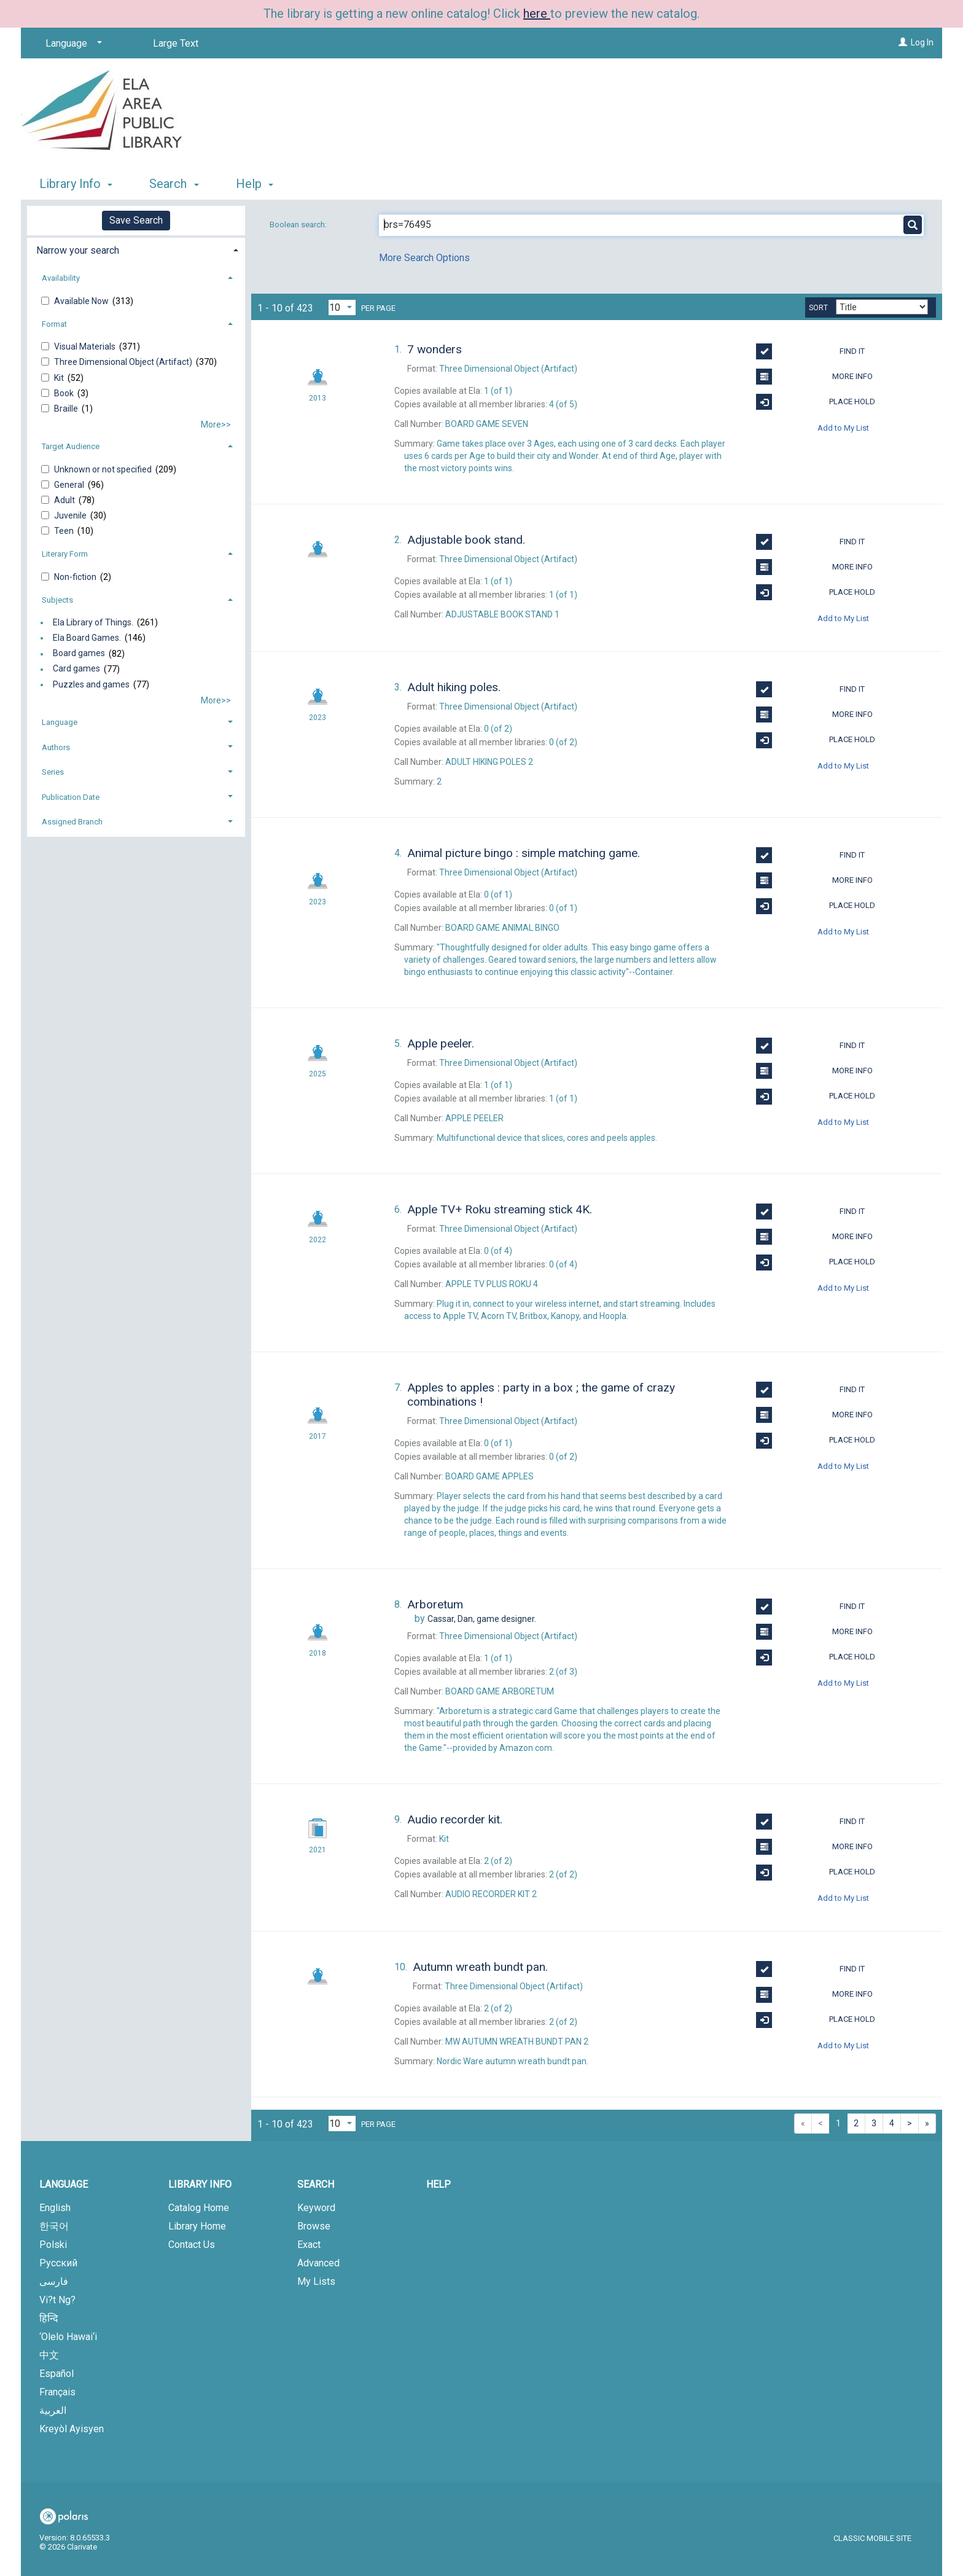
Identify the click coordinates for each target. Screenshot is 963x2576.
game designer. (481, 1619)
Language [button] (59, 722)
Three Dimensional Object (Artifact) (124, 362)
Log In (922, 42)
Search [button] (173, 183)
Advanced (318, 2263)
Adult (65, 500)
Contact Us (191, 2244)
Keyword (316, 2208)
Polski (53, 2244)
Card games (76, 669)
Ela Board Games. (87, 638)
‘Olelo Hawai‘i (68, 2337)
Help (438, 2184)
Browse (313, 2226)
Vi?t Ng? (57, 2300)
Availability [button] (61, 278)
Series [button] (53, 772)
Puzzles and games (91, 684)
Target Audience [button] (70, 446)
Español (56, 2373)
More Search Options (424, 258)
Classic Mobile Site (872, 2538)
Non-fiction (76, 577)
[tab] (136, 249)
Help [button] (254, 183)
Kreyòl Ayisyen (71, 2429)
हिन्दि (48, 2318)
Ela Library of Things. (93, 622)
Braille (67, 408)
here (536, 13)
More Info (814, 377)
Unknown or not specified (104, 469)
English (55, 2208)
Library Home (197, 2226)
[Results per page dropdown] (342, 307)
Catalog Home (198, 2208)
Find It (810, 351)
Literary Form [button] (65, 553)
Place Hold (815, 402)
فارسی (53, 2281)
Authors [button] (56, 747)
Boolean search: (299, 224)
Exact (309, 2244)
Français (57, 2392)
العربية (52, 2410)
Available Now (82, 301)
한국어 (54, 2226)
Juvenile (71, 515)
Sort (818, 307)
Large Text (175, 43)
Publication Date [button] (70, 797)
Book (65, 393)
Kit (60, 378)
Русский (58, 2263)
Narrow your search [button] (77, 250)
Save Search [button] (136, 220)
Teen (65, 531)
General (70, 485)
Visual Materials (85, 346)
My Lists (316, 2281)
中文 (49, 2355)
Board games (79, 654)
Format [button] (54, 324)
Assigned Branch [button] (72, 821)
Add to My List (843, 427)
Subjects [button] (57, 600)
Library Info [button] (75, 183)
